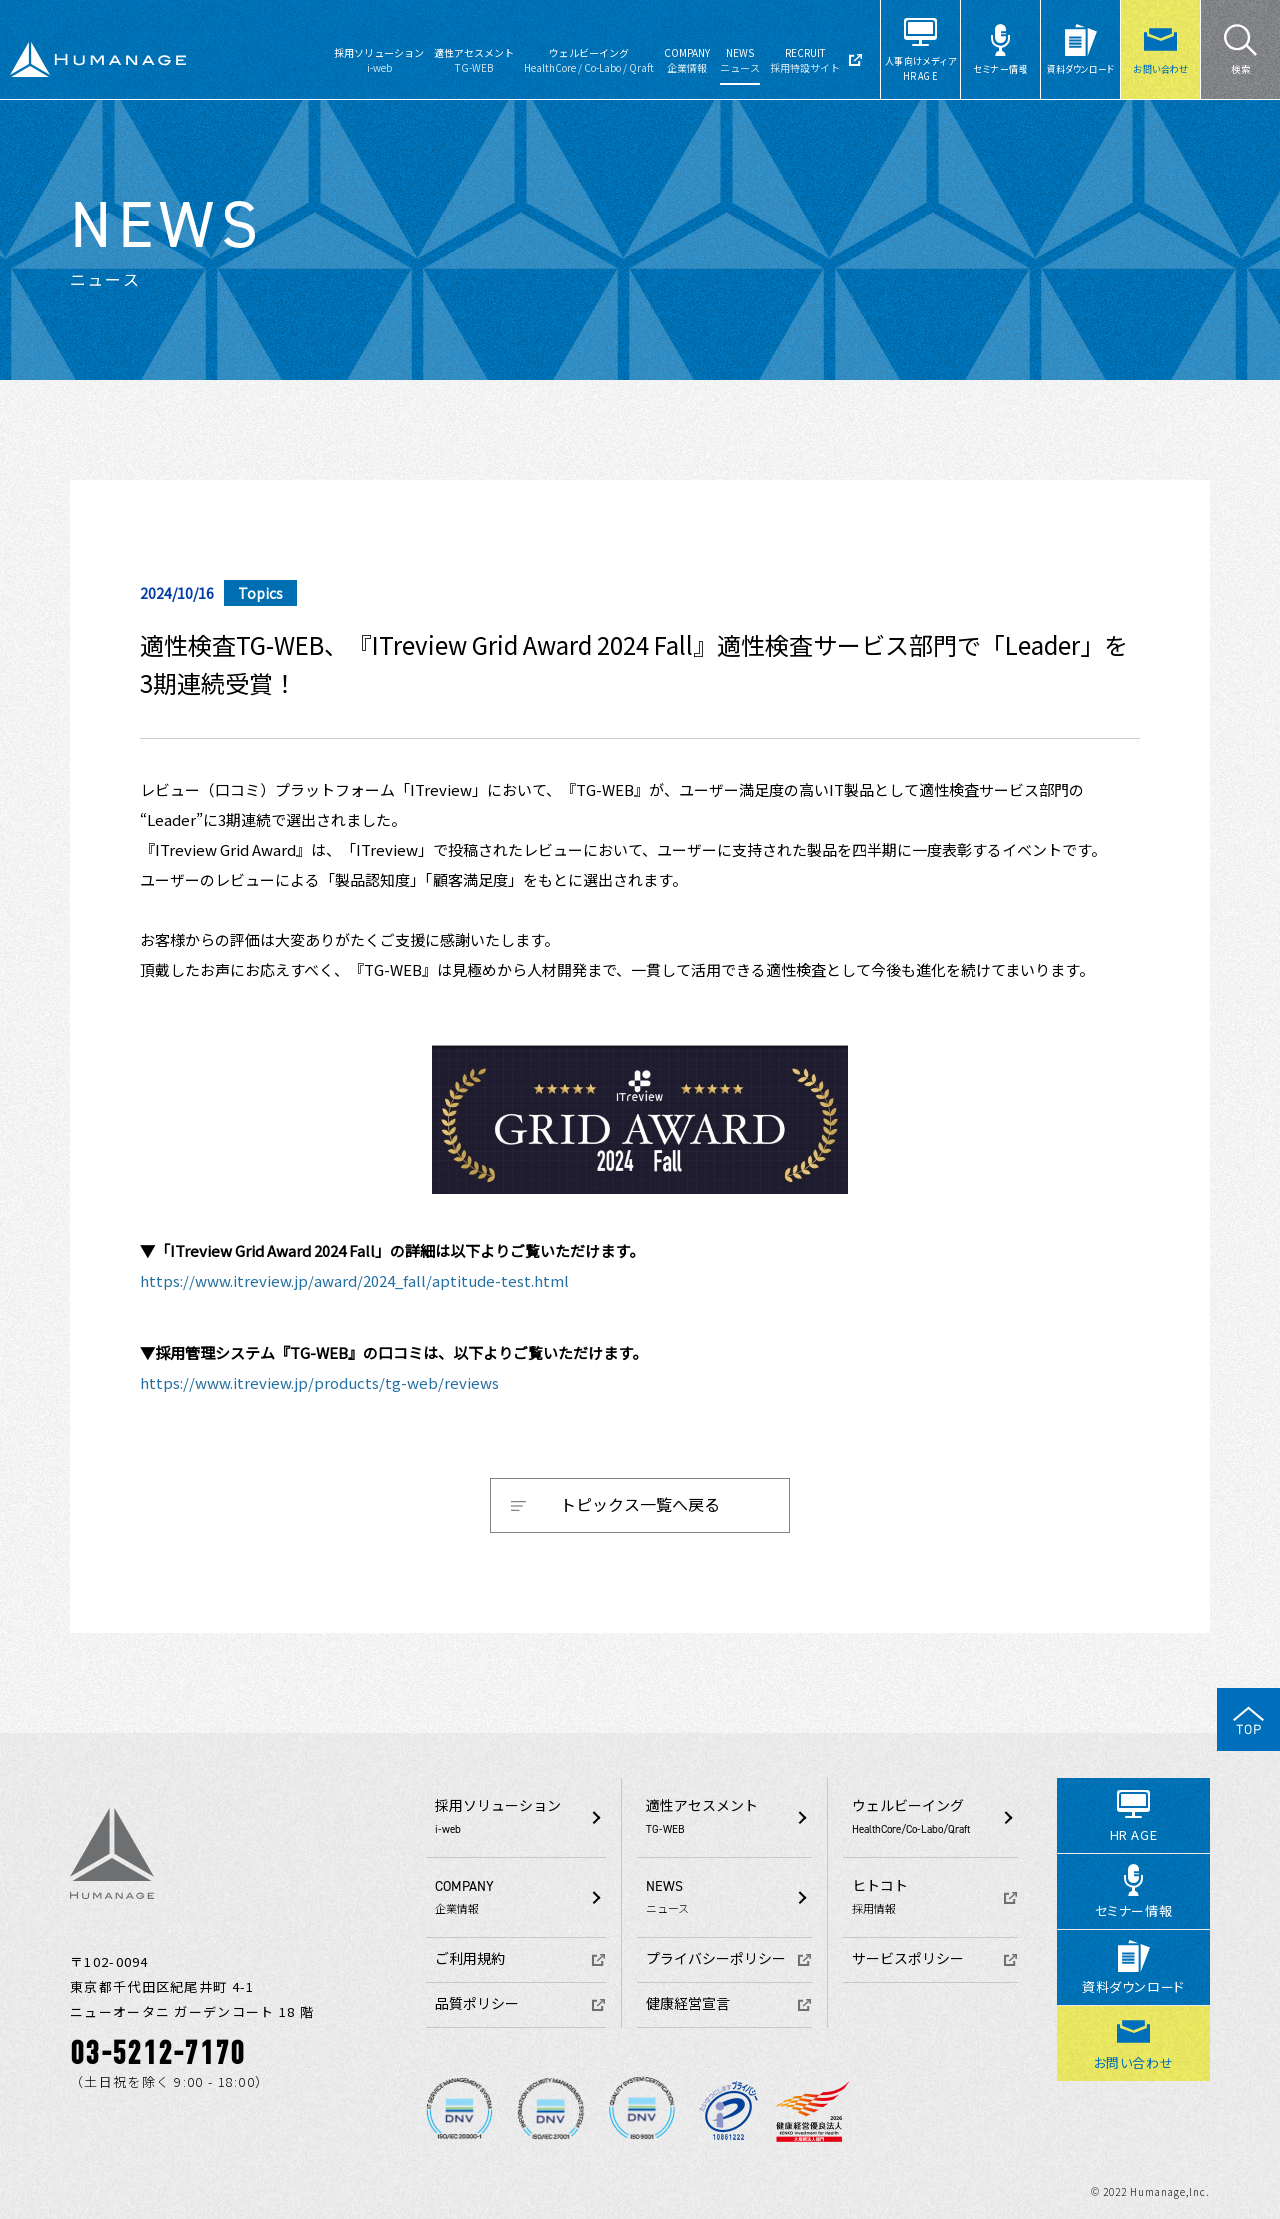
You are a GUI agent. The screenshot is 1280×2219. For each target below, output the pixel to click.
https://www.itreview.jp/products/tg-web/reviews (319, 1382)
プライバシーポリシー (716, 1959)
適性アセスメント (474, 60)
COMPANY (687, 60)
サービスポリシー (908, 1959)
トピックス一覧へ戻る (640, 1504)
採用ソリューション (379, 60)
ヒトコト (935, 1897)
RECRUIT (805, 60)
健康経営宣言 (688, 2004)
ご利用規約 (470, 1959)
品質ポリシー (477, 2004)
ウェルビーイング (589, 60)
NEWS (740, 60)
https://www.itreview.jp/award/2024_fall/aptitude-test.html (354, 1280)
